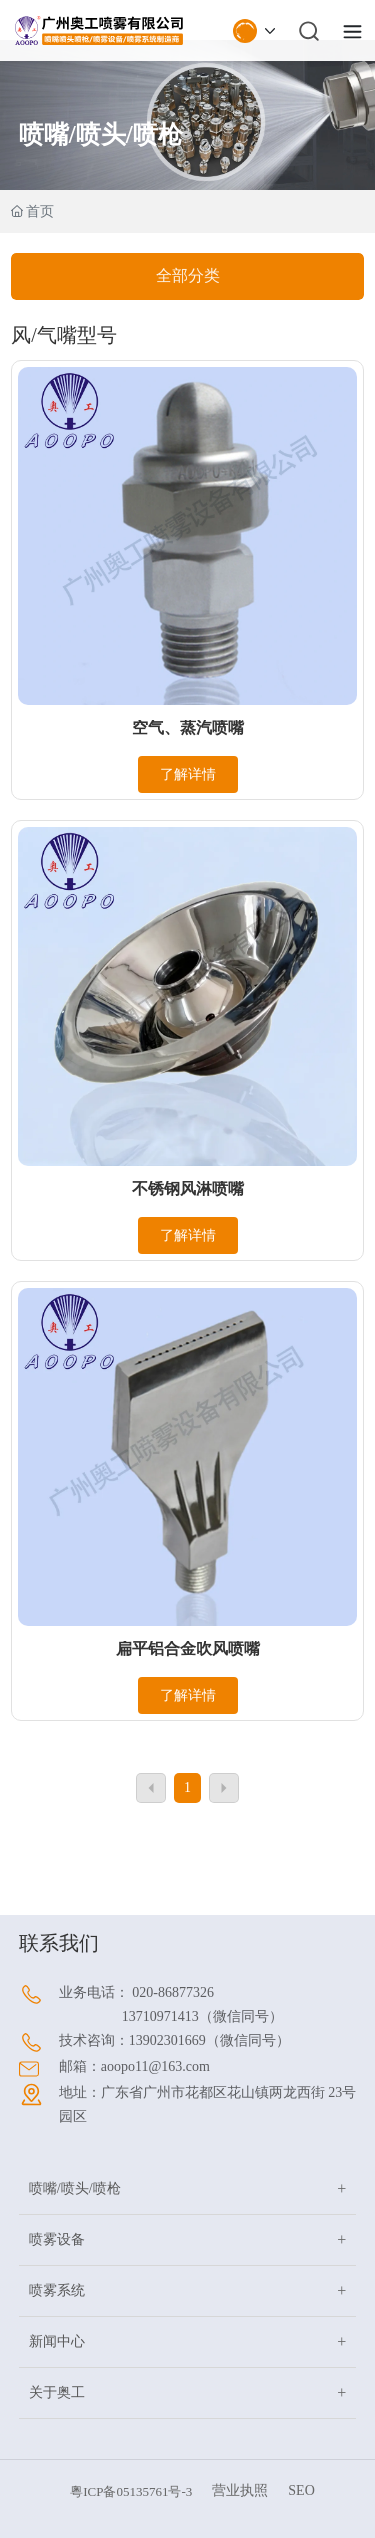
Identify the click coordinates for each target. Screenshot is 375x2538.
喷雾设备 (57, 2239)
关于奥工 (57, 2392)
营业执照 (240, 2490)
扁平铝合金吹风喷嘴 (188, 1648)
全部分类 (188, 275)
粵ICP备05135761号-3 (131, 2491)
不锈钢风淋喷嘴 (188, 1188)
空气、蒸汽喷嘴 (188, 727)
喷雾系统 (57, 2290)
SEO (301, 2490)
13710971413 (160, 2016)
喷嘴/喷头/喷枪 (75, 2188)
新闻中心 (57, 2341)
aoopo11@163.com (155, 2066)
